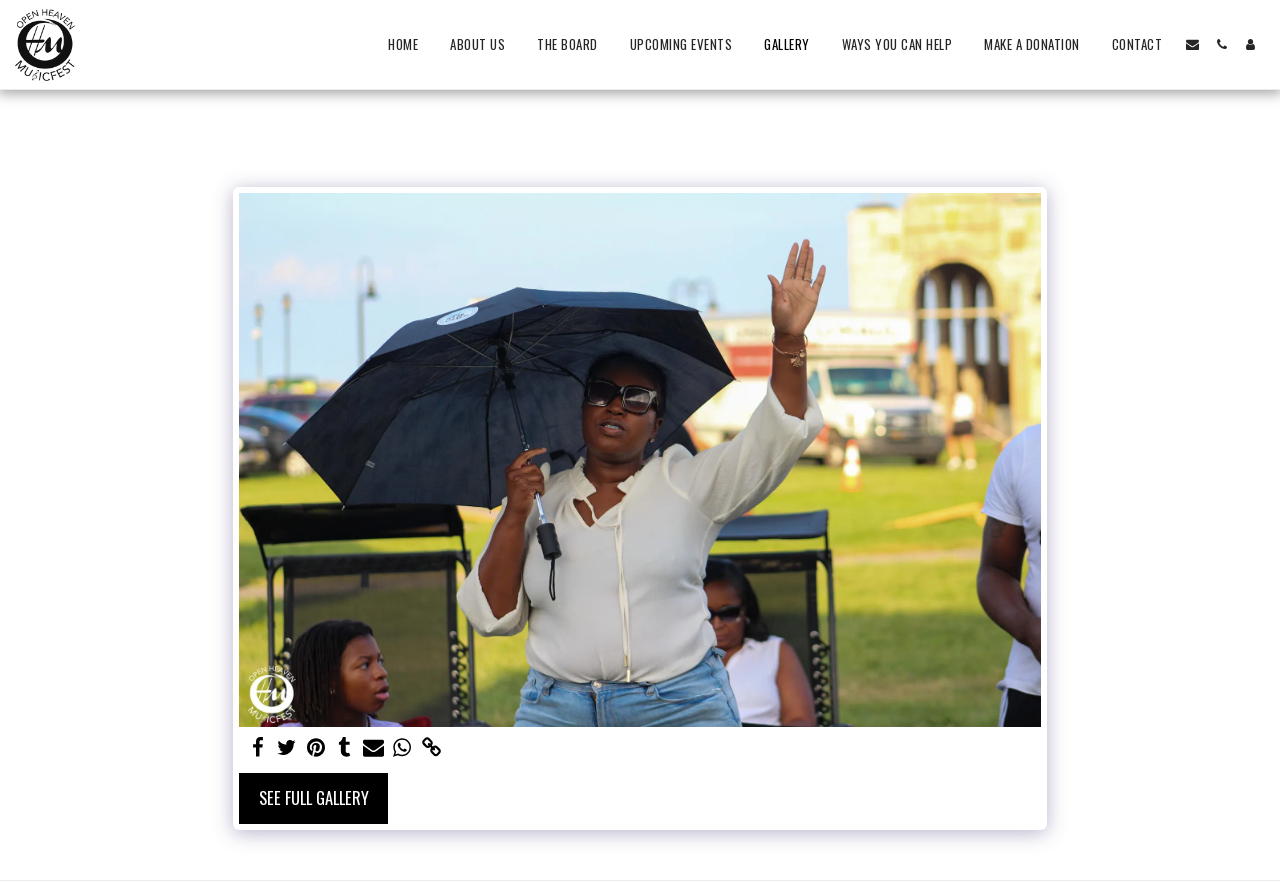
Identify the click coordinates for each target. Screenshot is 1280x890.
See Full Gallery (314, 797)
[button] (1192, 44)
